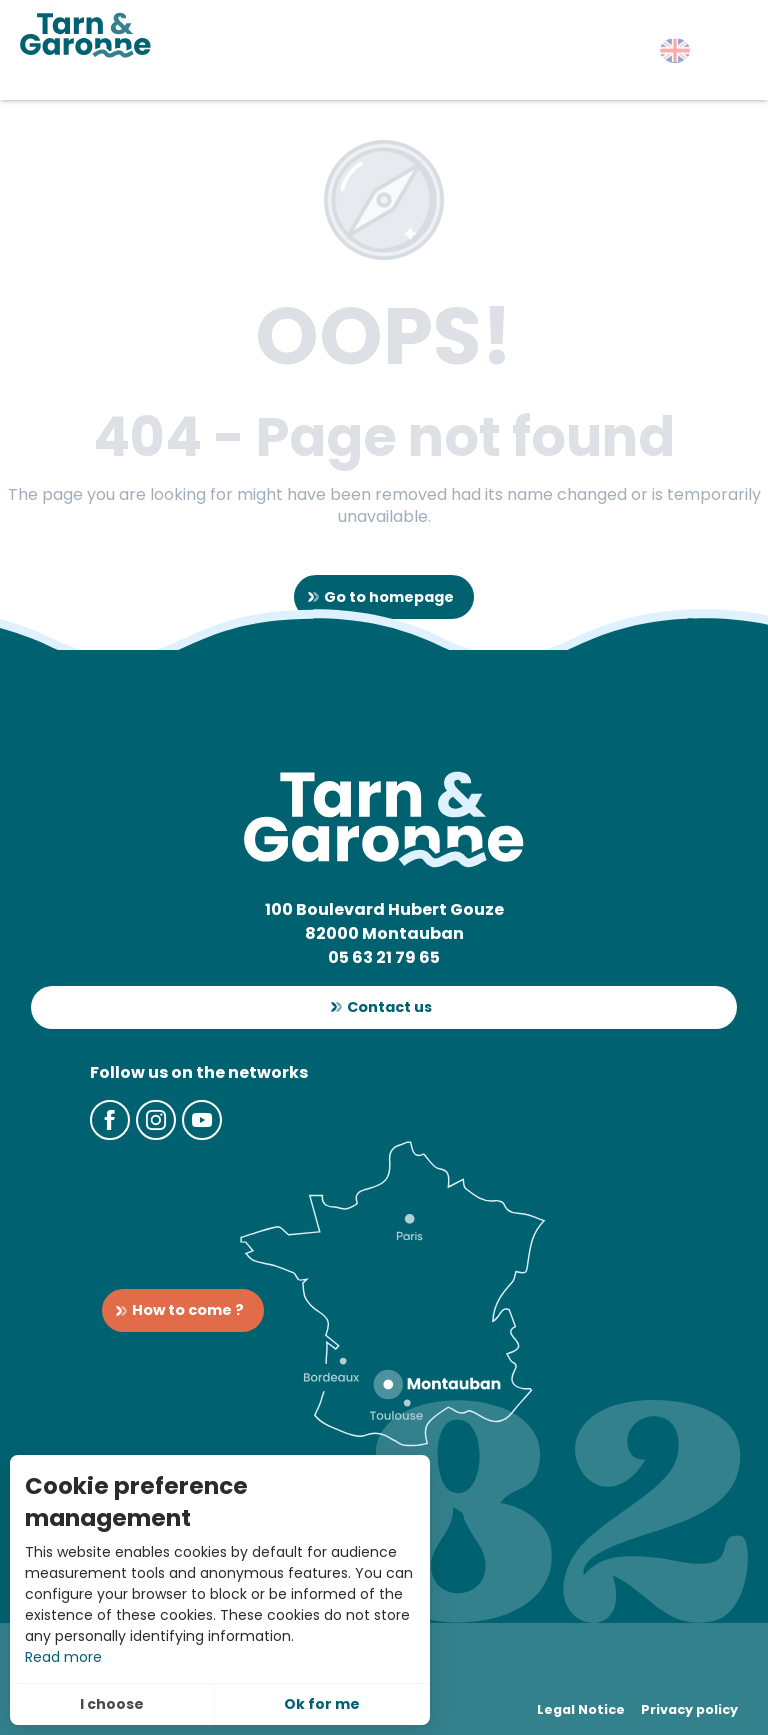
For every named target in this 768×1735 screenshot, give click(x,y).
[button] (675, 50)
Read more (63, 1657)
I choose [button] (112, 1704)
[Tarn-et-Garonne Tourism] (85, 35)
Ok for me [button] (322, 1704)
